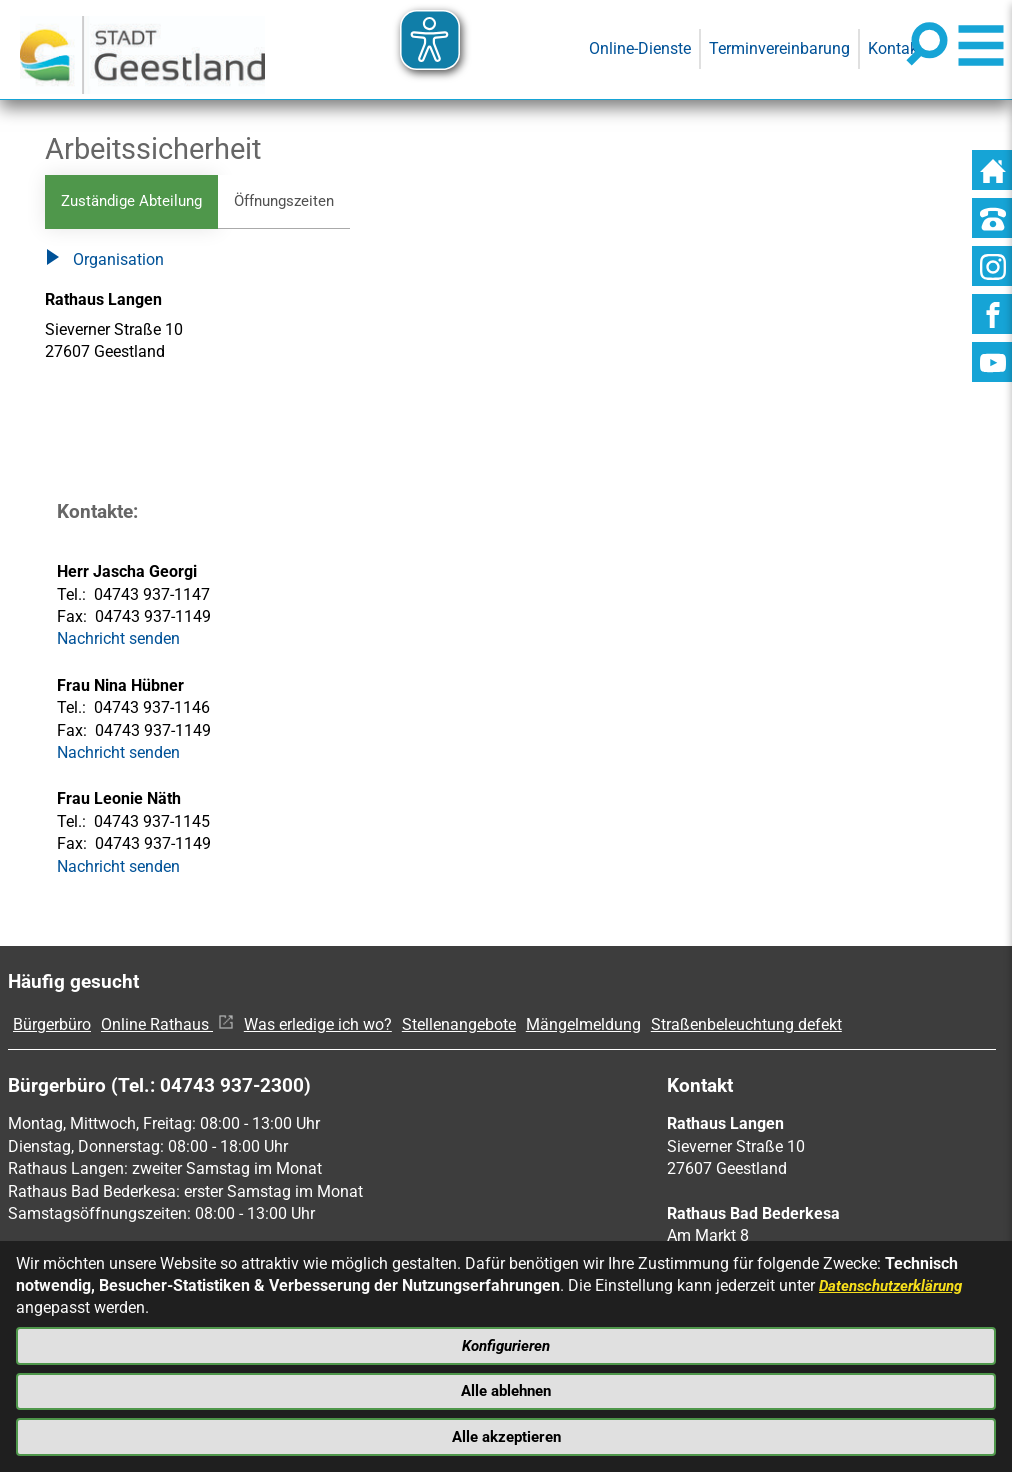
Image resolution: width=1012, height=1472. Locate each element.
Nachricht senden (118, 640)
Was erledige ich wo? (318, 1025)
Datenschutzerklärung (896, 1280)
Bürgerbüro (52, 1025)
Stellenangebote (459, 1025)
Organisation (104, 262)
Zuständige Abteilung (136, 201)
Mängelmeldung (583, 1025)
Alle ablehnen (506, 1388)
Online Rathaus (167, 1025)
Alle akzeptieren (506, 1435)
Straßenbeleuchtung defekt (746, 1025)
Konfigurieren (506, 1341)
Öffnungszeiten (298, 201)
